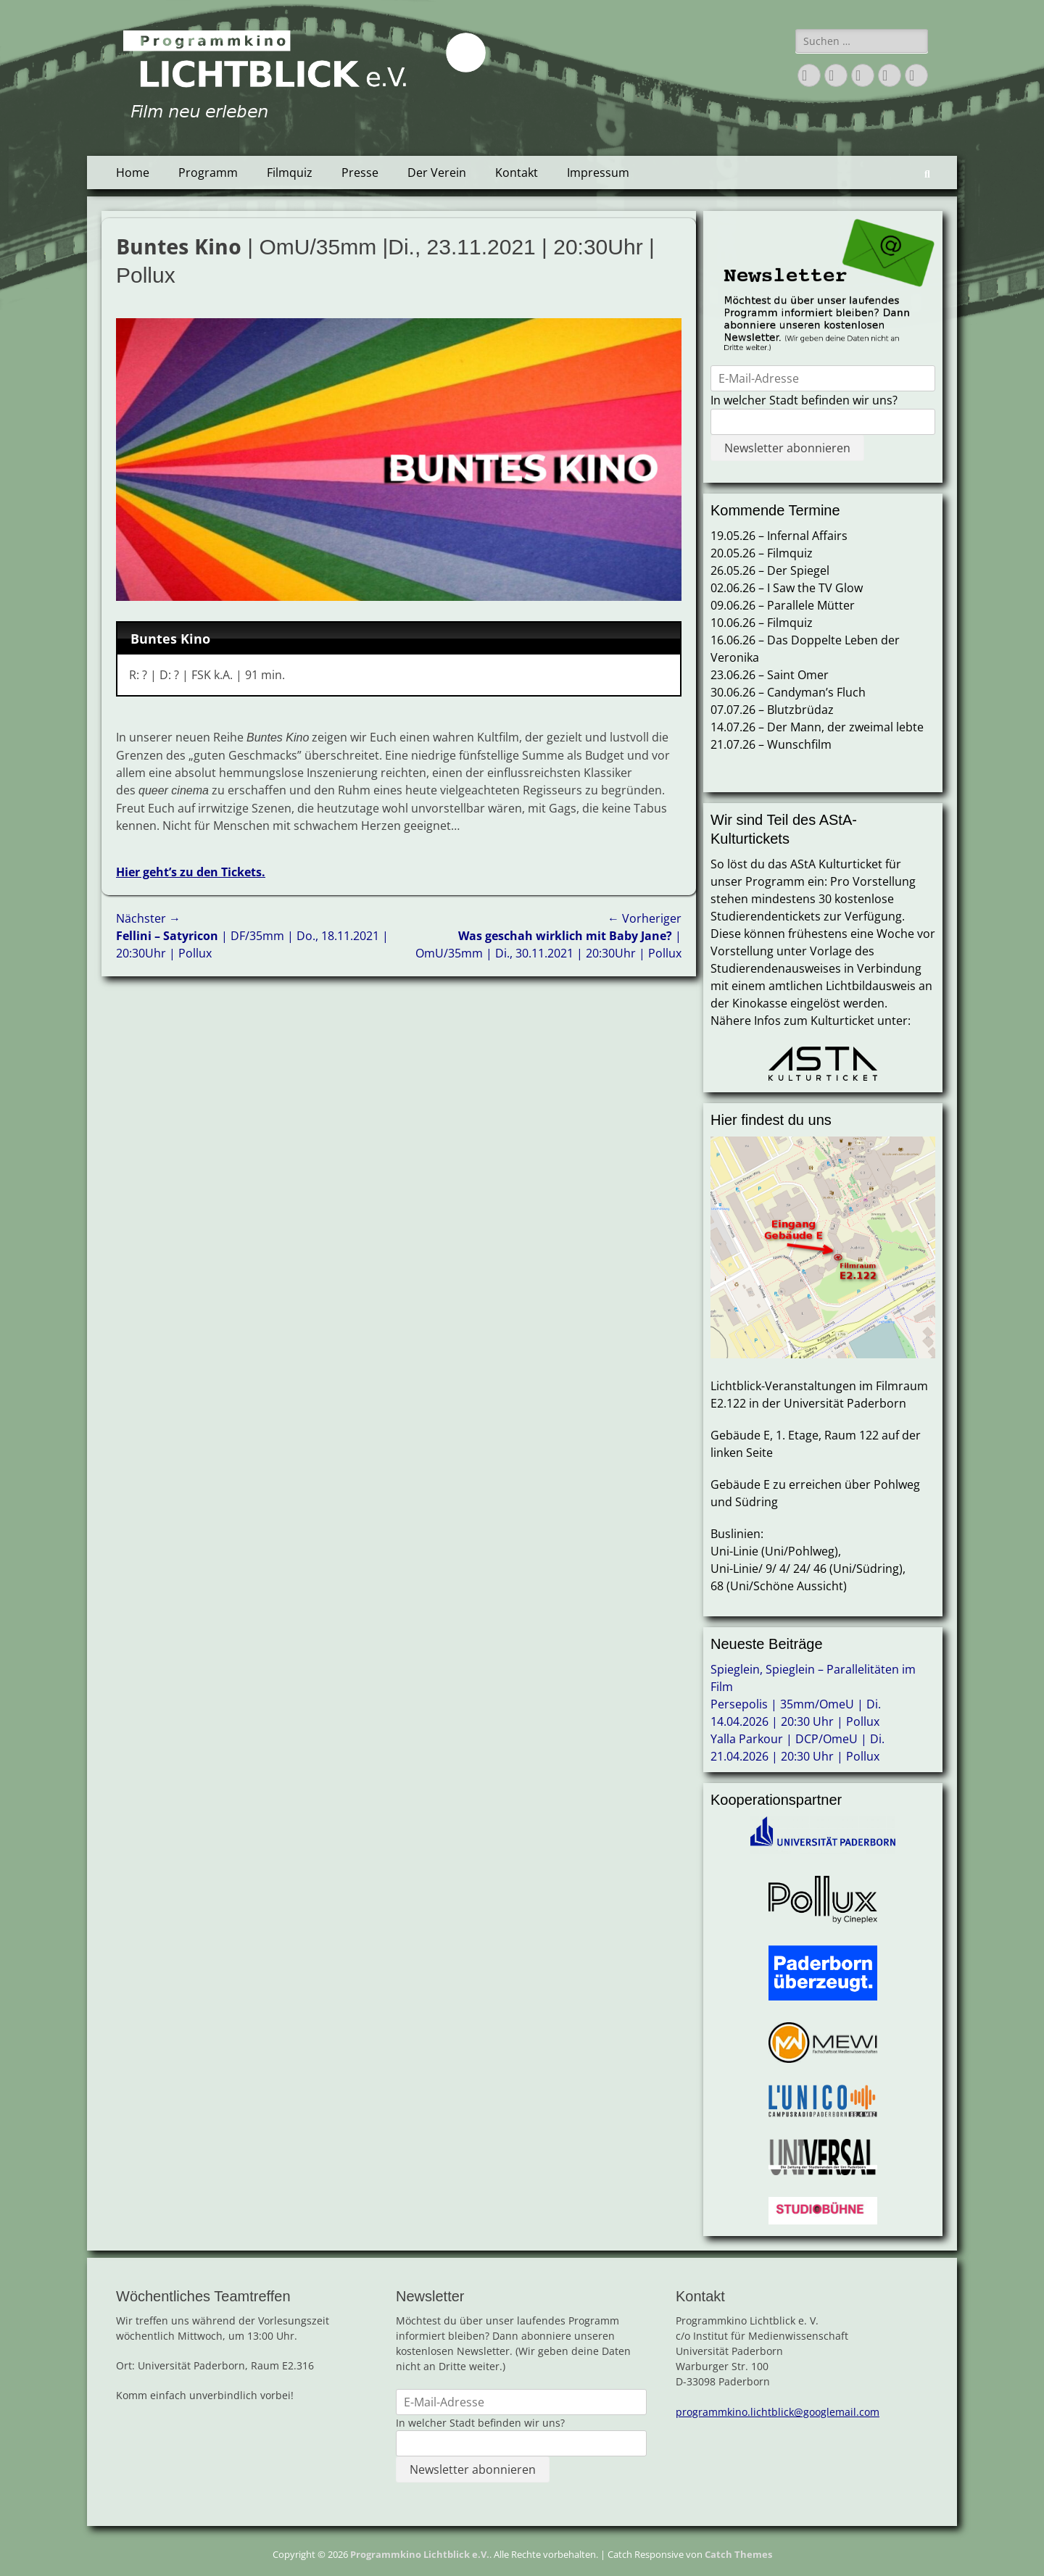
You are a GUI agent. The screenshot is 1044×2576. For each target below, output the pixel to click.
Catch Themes (738, 2554)
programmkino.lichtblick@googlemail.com (777, 2412)
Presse (359, 172)
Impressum (598, 172)
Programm (208, 172)
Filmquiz (289, 172)
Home (132, 172)
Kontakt (516, 172)
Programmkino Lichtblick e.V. (419, 2554)
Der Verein (436, 172)
